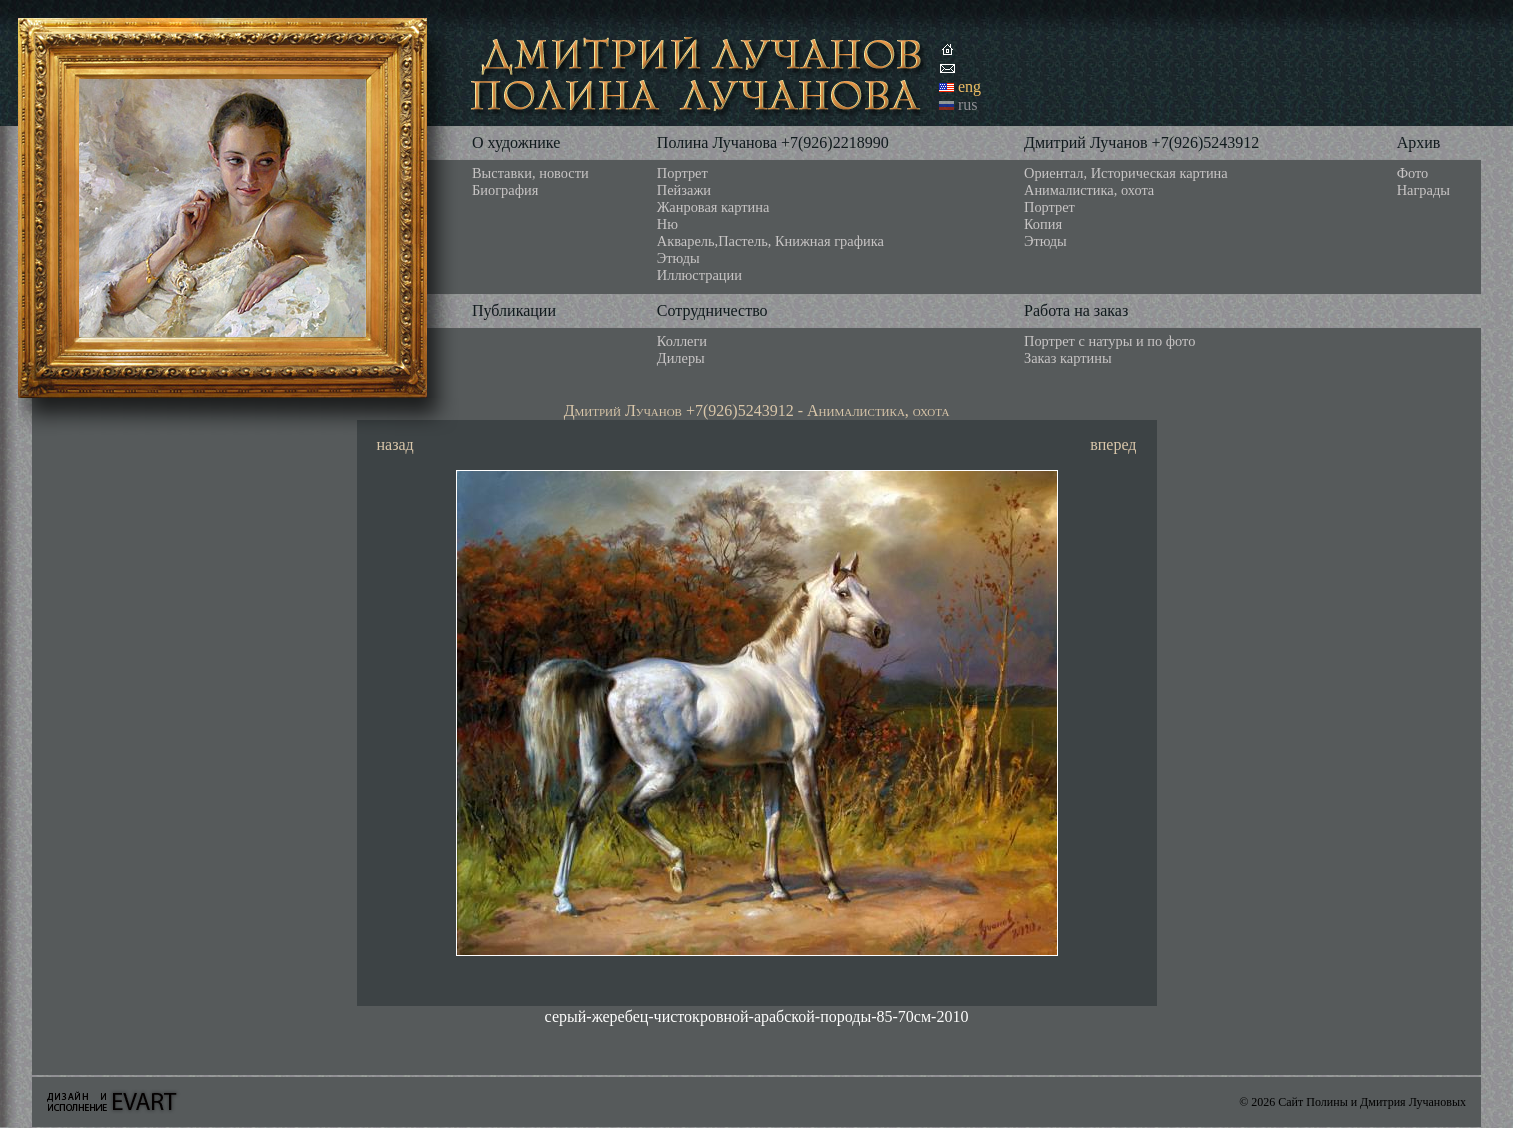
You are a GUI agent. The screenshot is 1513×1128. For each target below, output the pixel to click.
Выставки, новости (530, 173)
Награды (1423, 190)
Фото (1413, 173)
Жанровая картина (713, 207)
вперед (1113, 444)
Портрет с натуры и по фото (1109, 341)
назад (395, 444)
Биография (505, 190)
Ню (667, 224)
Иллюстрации (699, 275)
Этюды (678, 258)
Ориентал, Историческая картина (1126, 173)
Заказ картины (1068, 358)
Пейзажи (684, 190)
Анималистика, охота (1089, 190)
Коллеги (682, 341)
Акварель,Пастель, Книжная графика (770, 241)
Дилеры (681, 358)
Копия (1043, 224)
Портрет (682, 173)
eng (969, 86)
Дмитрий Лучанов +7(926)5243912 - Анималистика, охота (757, 410)
